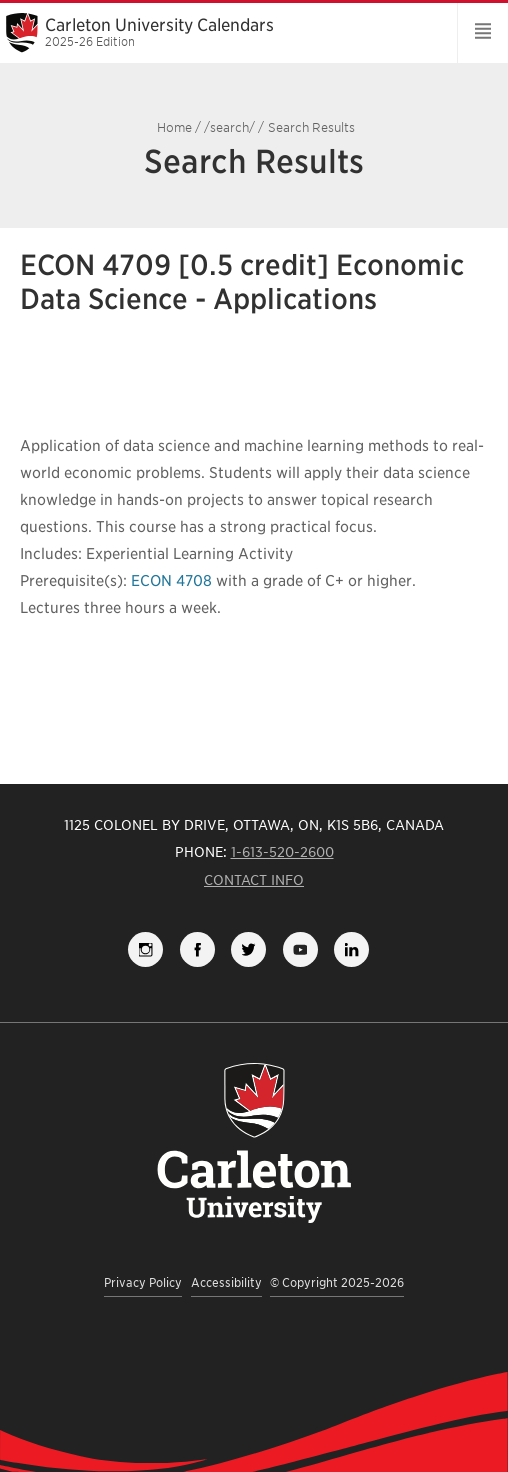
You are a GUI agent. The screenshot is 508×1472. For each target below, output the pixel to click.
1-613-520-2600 (282, 852)
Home (174, 127)
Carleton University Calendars (221, 32)
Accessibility (226, 1282)
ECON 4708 (171, 581)
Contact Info (254, 880)
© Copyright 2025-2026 (337, 1282)
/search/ (229, 127)
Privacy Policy (143, 1282)
